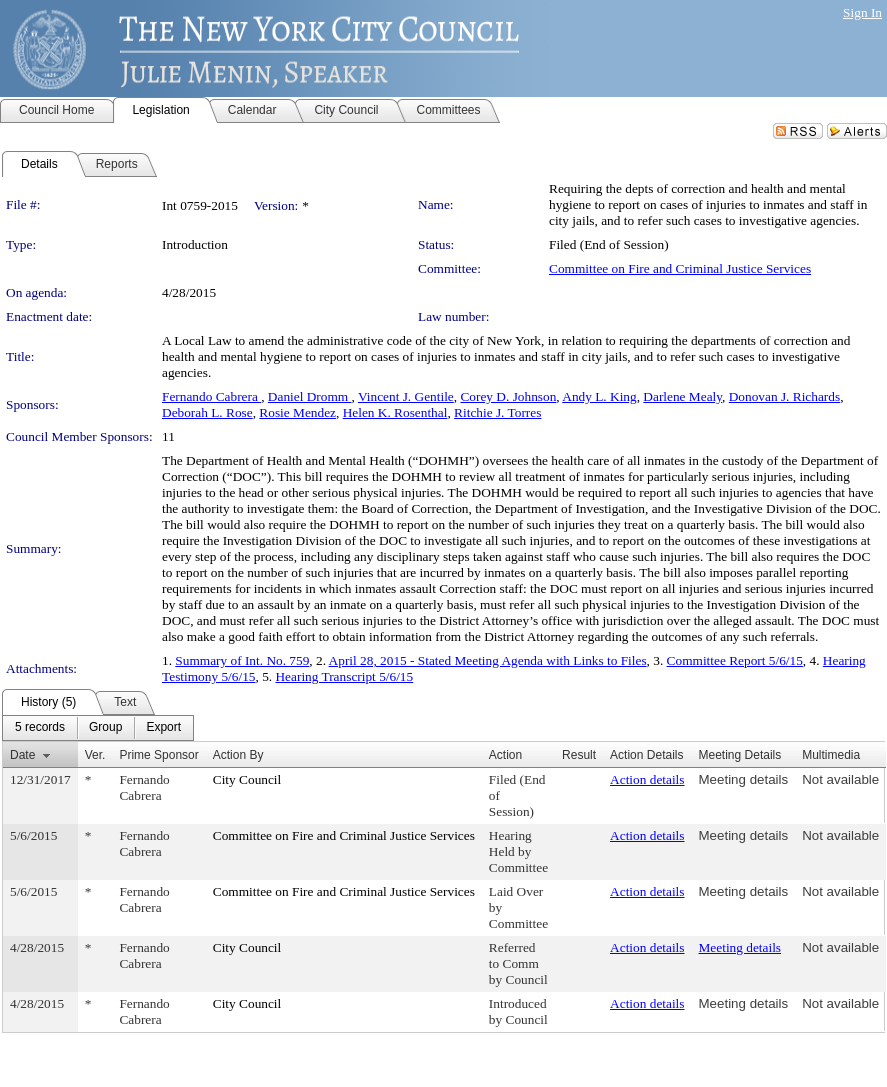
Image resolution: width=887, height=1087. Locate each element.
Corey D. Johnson (508, 396)
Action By (238, 755)
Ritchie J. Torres (497, 412)
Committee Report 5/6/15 (735, 660)
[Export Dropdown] (163, 728)
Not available (840, 779)
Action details (647, 779)
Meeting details (744, 779)
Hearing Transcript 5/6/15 (344, 676)
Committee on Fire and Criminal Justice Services (680, 268)
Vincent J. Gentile (406, 396)
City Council (247, 779)
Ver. (95, 755)
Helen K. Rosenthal (395, 412)
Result (579, 755)
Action (505, 755)
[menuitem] (40, 728)
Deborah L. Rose (207, 412)
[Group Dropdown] (105, 728)
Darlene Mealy (682, 396)
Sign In (862, 12)
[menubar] (98, 728)
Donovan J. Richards (784, 396)
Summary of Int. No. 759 (242, 660)
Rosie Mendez (297, 412)
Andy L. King (599, 396)
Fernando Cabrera (211, 396)
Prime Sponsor (158, 755)
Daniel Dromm (310, 396)
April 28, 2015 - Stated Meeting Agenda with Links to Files (488, 660)
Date (22, 755)
